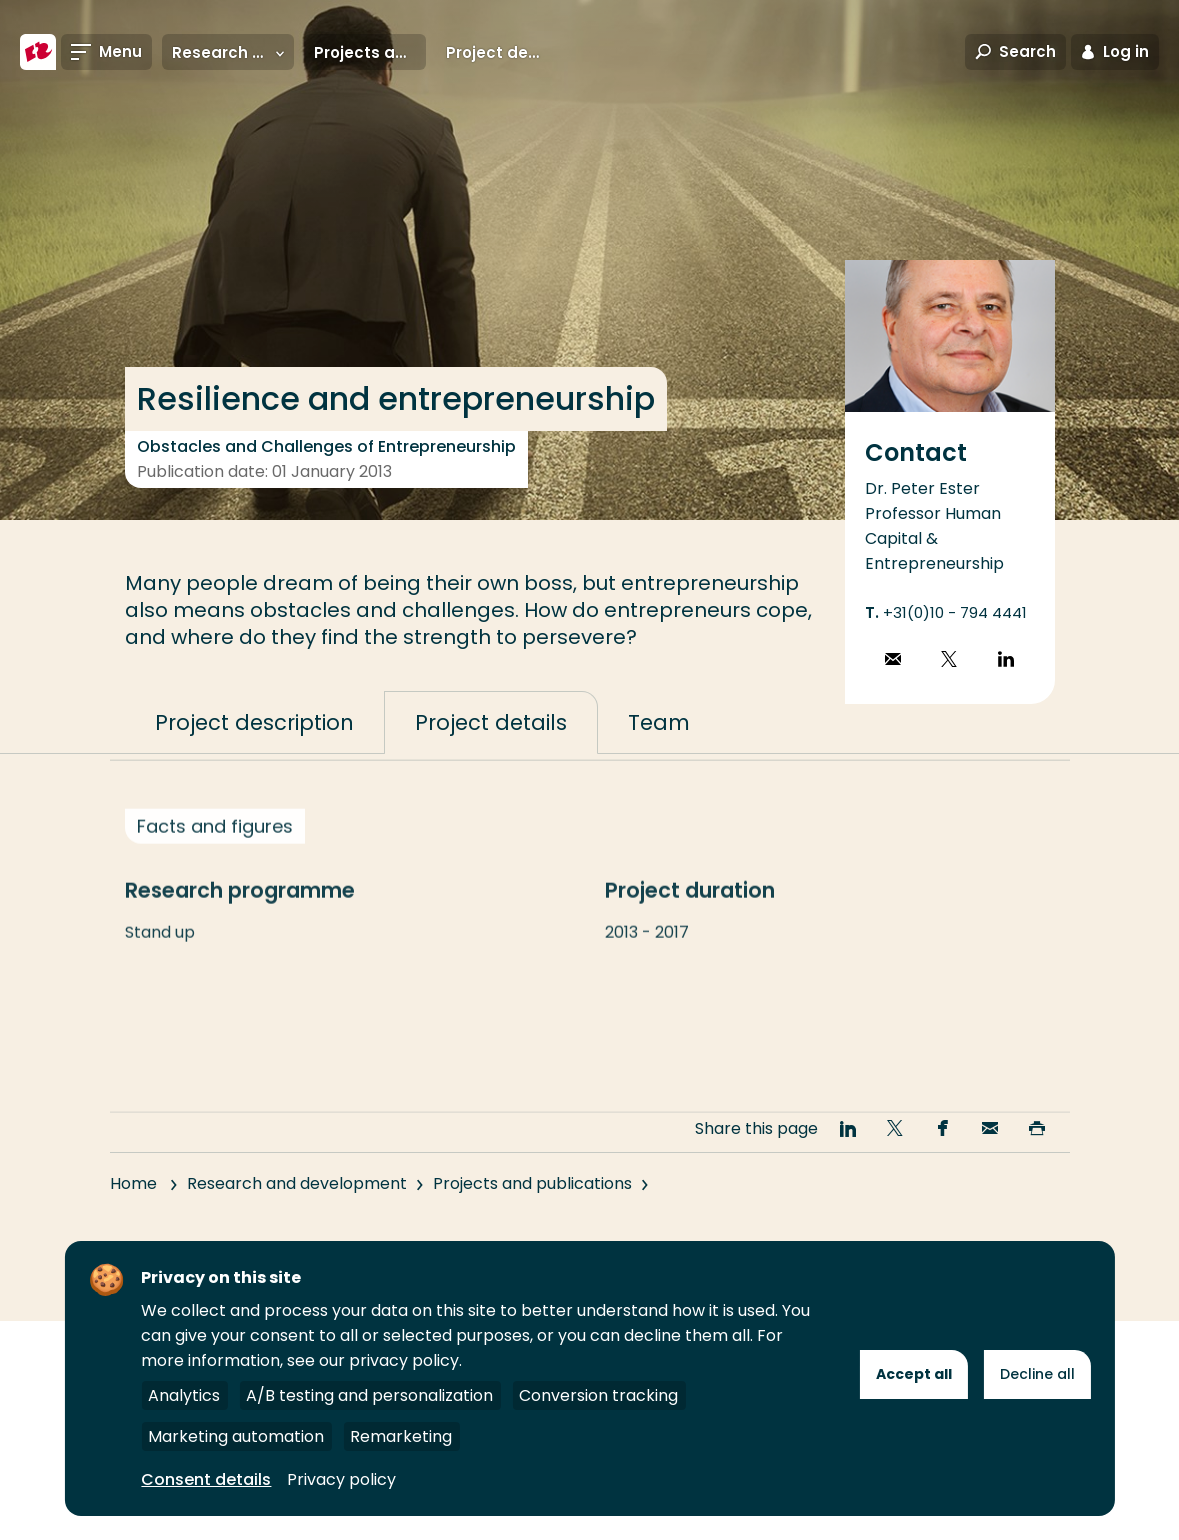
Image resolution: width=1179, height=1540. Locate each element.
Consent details (206, 1479)
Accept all (914, 1374)
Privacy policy (341, 1479)
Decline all (1037, 1374)
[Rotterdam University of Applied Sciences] (38, 52)
